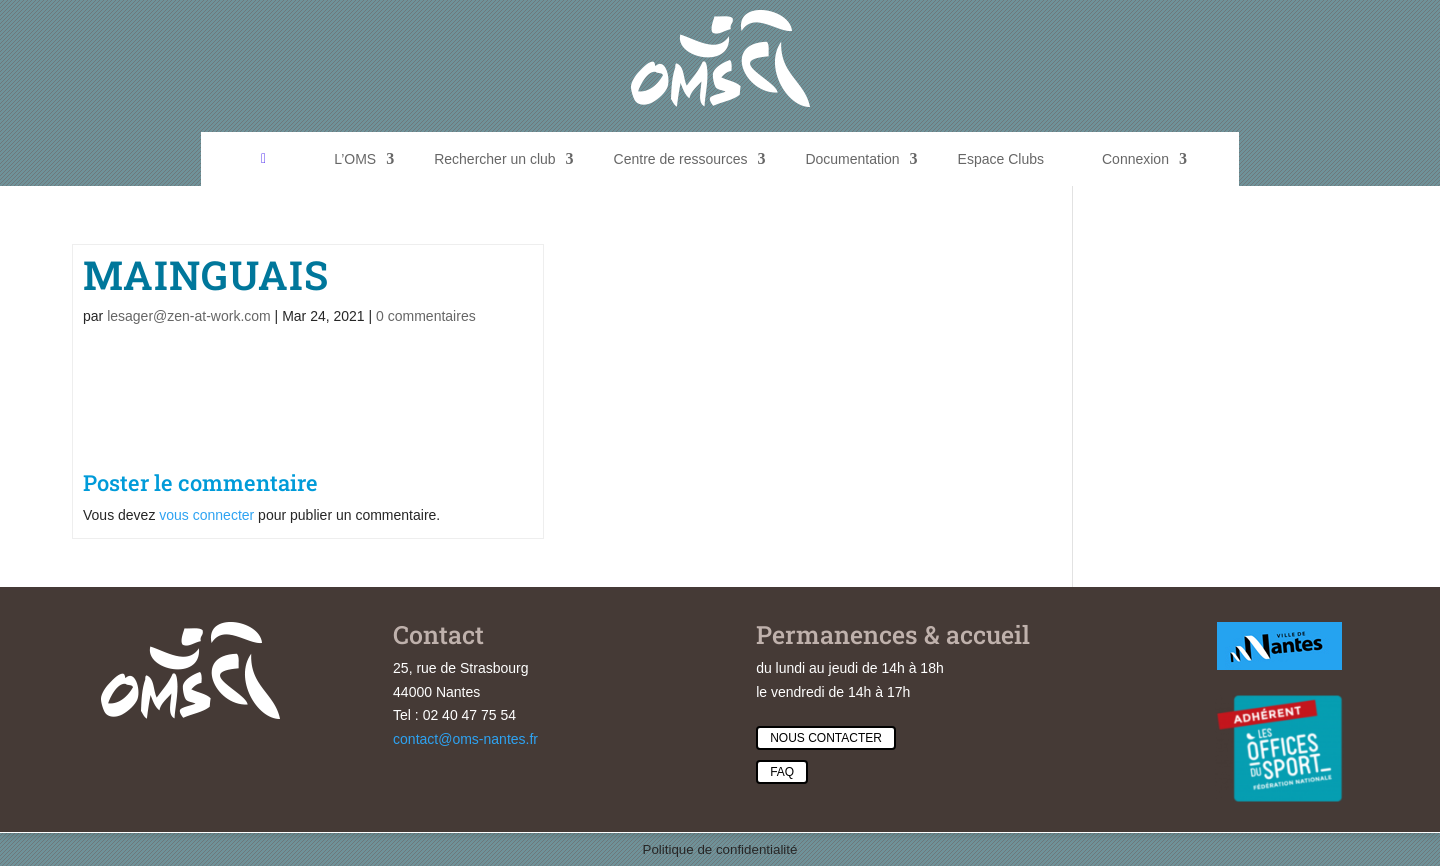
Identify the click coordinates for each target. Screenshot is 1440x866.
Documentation (852, 159)
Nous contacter (826, 738)
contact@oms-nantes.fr (465, 739)
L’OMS (355, 159)
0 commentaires (426, 316)
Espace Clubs (1001, 159)
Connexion (1135, 159)
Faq (782, 772)
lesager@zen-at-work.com (189, 316)
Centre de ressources (681, 159)
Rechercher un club (494, 159)
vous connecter (206, 515)
